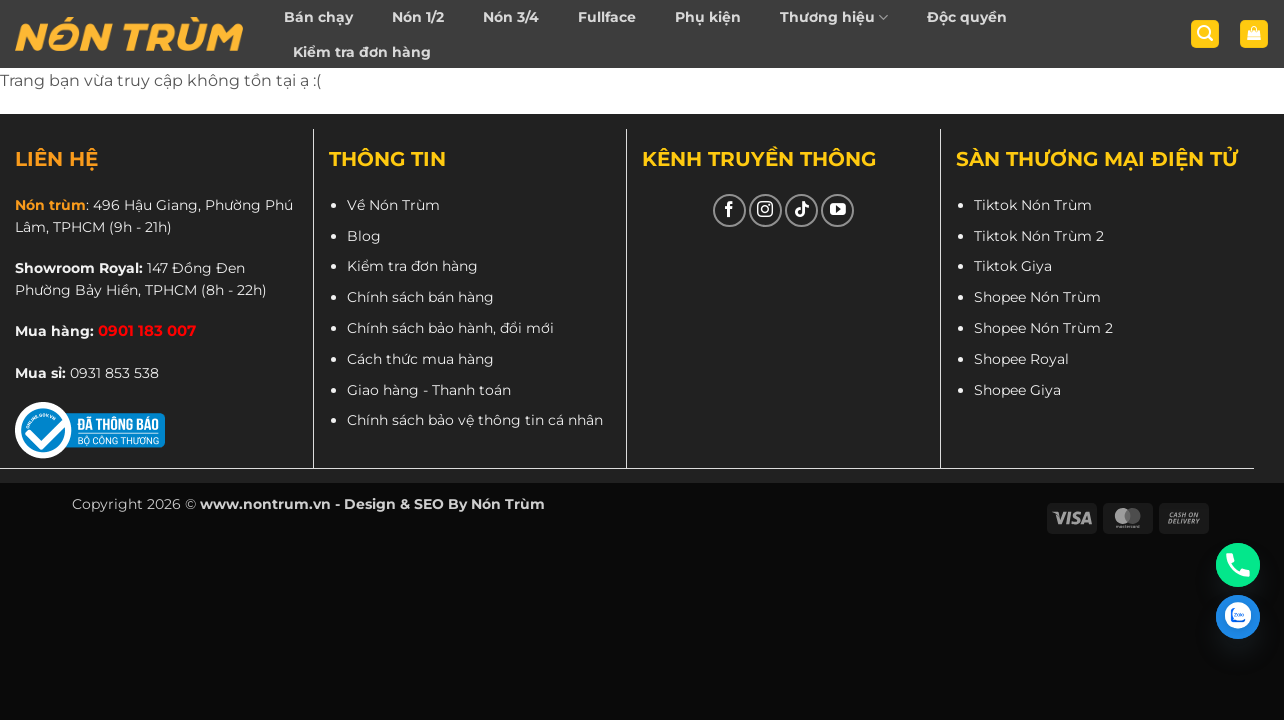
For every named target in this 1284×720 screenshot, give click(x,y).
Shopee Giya (1017, 390)
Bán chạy (318, 17)
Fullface (607, 17)
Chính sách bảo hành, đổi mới (450, 328)
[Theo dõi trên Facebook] (729, 210)
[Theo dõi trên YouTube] (837, 210)
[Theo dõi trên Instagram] (765, 210)
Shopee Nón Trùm (1037, 297)
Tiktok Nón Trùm (1033, 205)
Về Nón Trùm (393, 205)
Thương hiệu (834, 17)
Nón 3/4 (511, 17)
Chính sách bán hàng (420, 297)
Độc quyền (967, 17)
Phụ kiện (708, 17)
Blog (364, 236)
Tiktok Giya (1013, 266)
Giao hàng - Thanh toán (429, 390)
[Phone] (1238, 565)
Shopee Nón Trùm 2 (1043, 328)
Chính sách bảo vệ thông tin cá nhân (475, 420)
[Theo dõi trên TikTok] (801, 210)
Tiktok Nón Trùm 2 (1039, 236)
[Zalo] (1238, 617)
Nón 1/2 (418, 17)
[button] (1205, 34)
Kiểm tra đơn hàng (362, 52)
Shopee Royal (1021, 359)
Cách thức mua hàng (420, 359)
